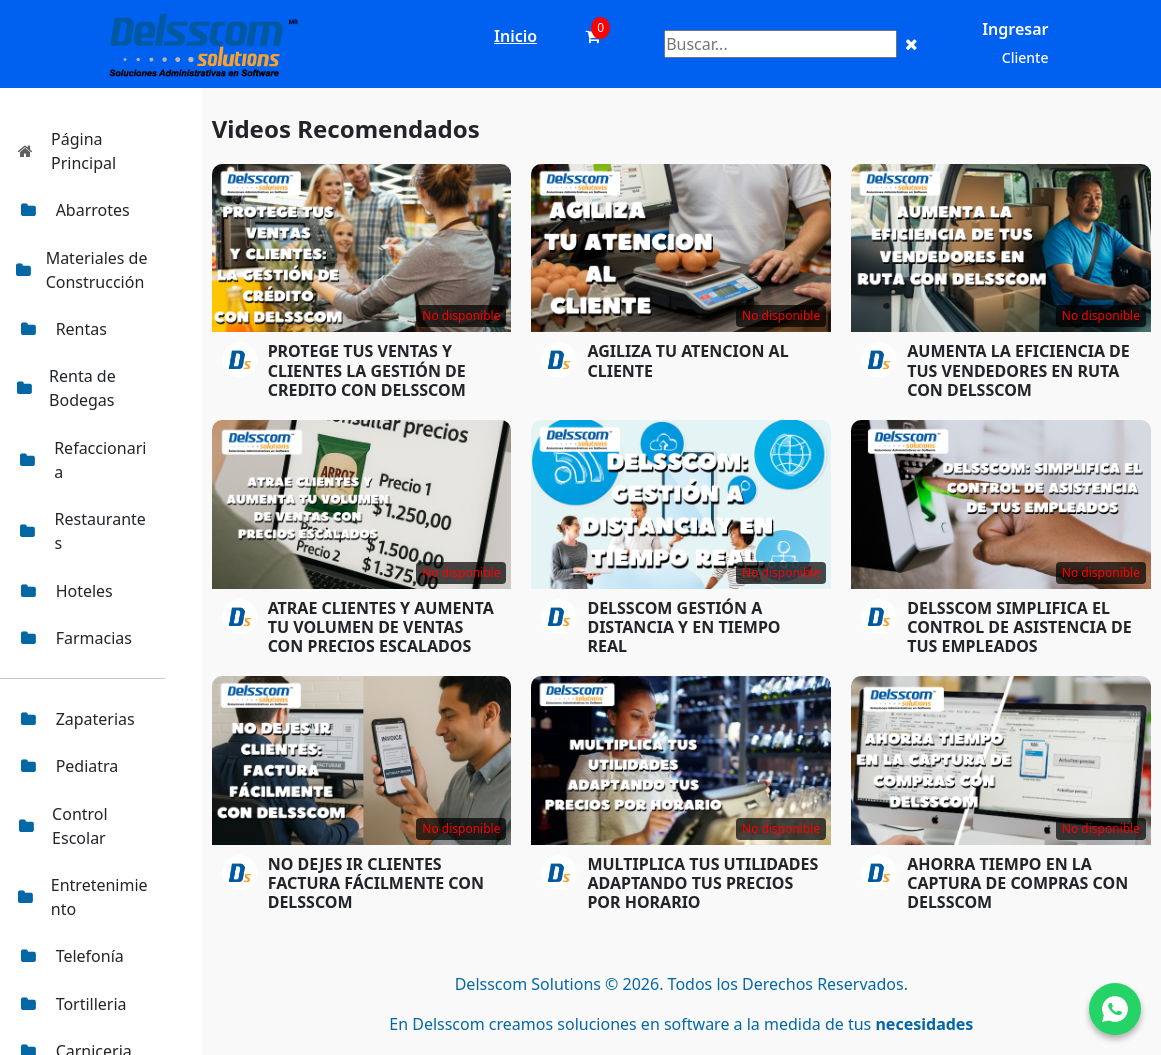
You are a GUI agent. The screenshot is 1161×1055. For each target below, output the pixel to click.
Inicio (515, 36)
